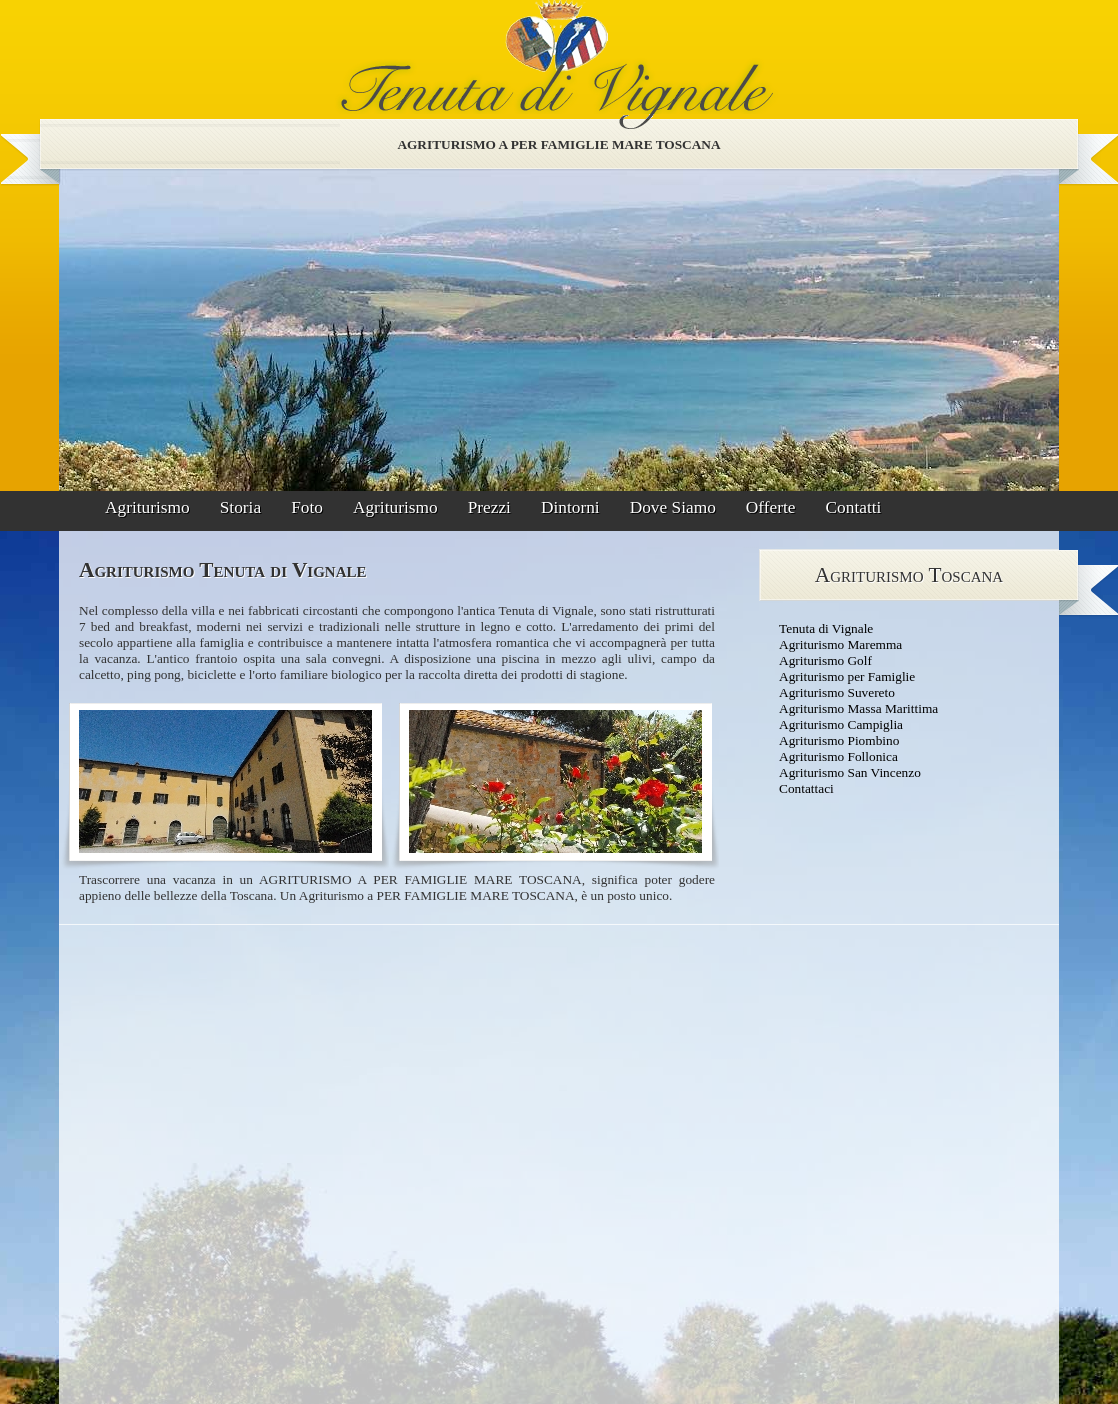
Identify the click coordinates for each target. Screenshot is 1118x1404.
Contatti (854, 507)
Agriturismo (147, 507)
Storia (240, 507)
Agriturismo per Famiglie (847, 676)
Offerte (771, 507)
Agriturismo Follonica (838, 756)
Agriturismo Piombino (839, 740)
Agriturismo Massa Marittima (858, 708)
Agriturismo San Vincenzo (850, 772)
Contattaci (806, 788)
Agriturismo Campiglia (841, 724)
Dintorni (570, 507)
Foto (307, 507)
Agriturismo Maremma (840, 644)
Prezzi (489, 507)
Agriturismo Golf (825, 660)
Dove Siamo (673, 507)
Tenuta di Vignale (826, 628)
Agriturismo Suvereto (837, 692)
